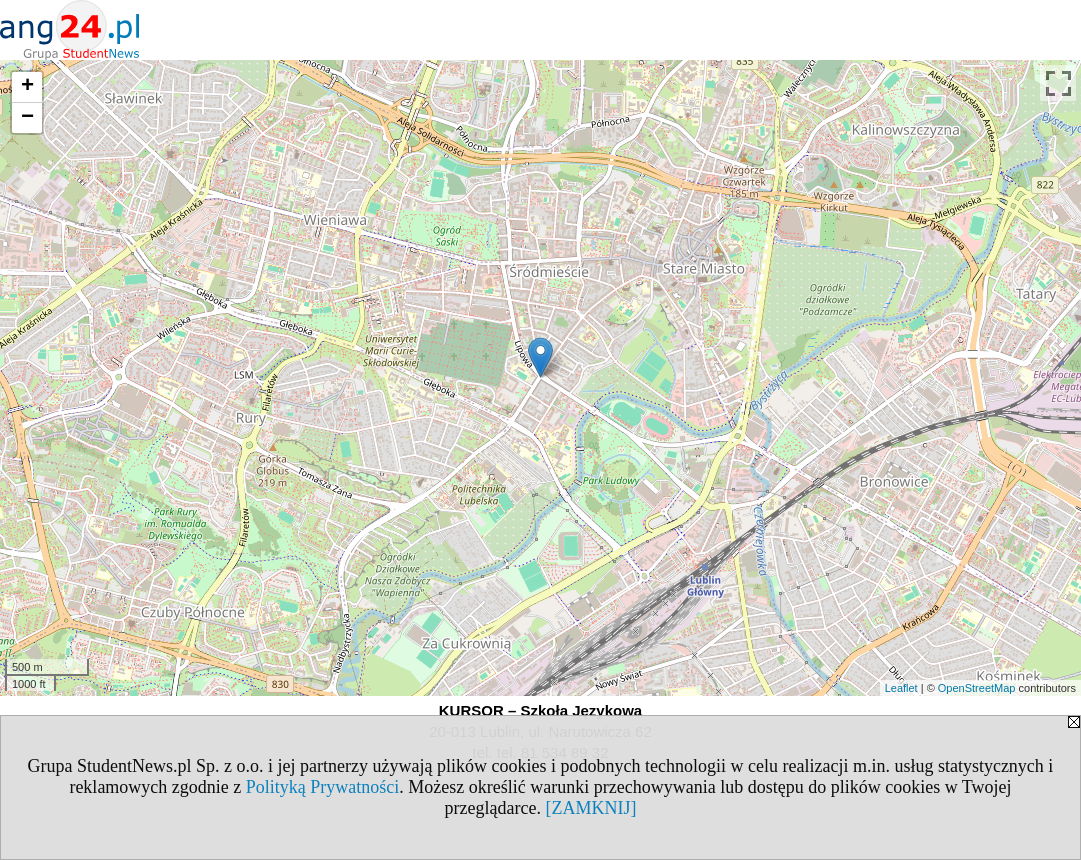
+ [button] (27, 87)
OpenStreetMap (977, 688)
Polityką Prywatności (323, 787)
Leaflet (901, 688)
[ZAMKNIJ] (590, 808)
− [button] (27, 118)
